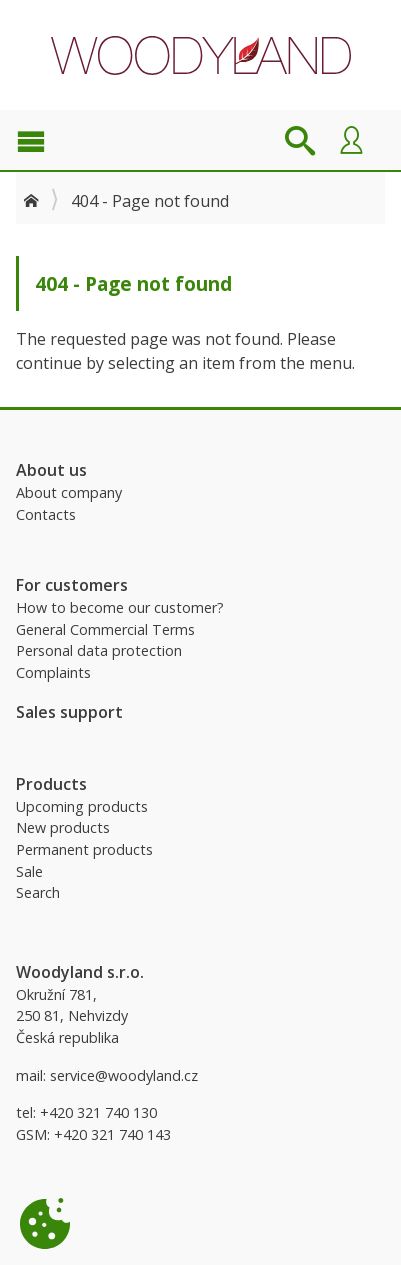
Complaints (53, 672)
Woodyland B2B (201, 55)
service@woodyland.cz (124, 1075)
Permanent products (84, 849)
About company (69, 492)
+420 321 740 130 (98, 1112)
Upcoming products (82, 806)
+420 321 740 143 (112, 1134)
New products (63, 827)
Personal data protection (99, 650)
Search (38, 892)
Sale (29, 871)
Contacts (46, 514)
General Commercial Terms (105, 629)
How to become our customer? (120, 607)
